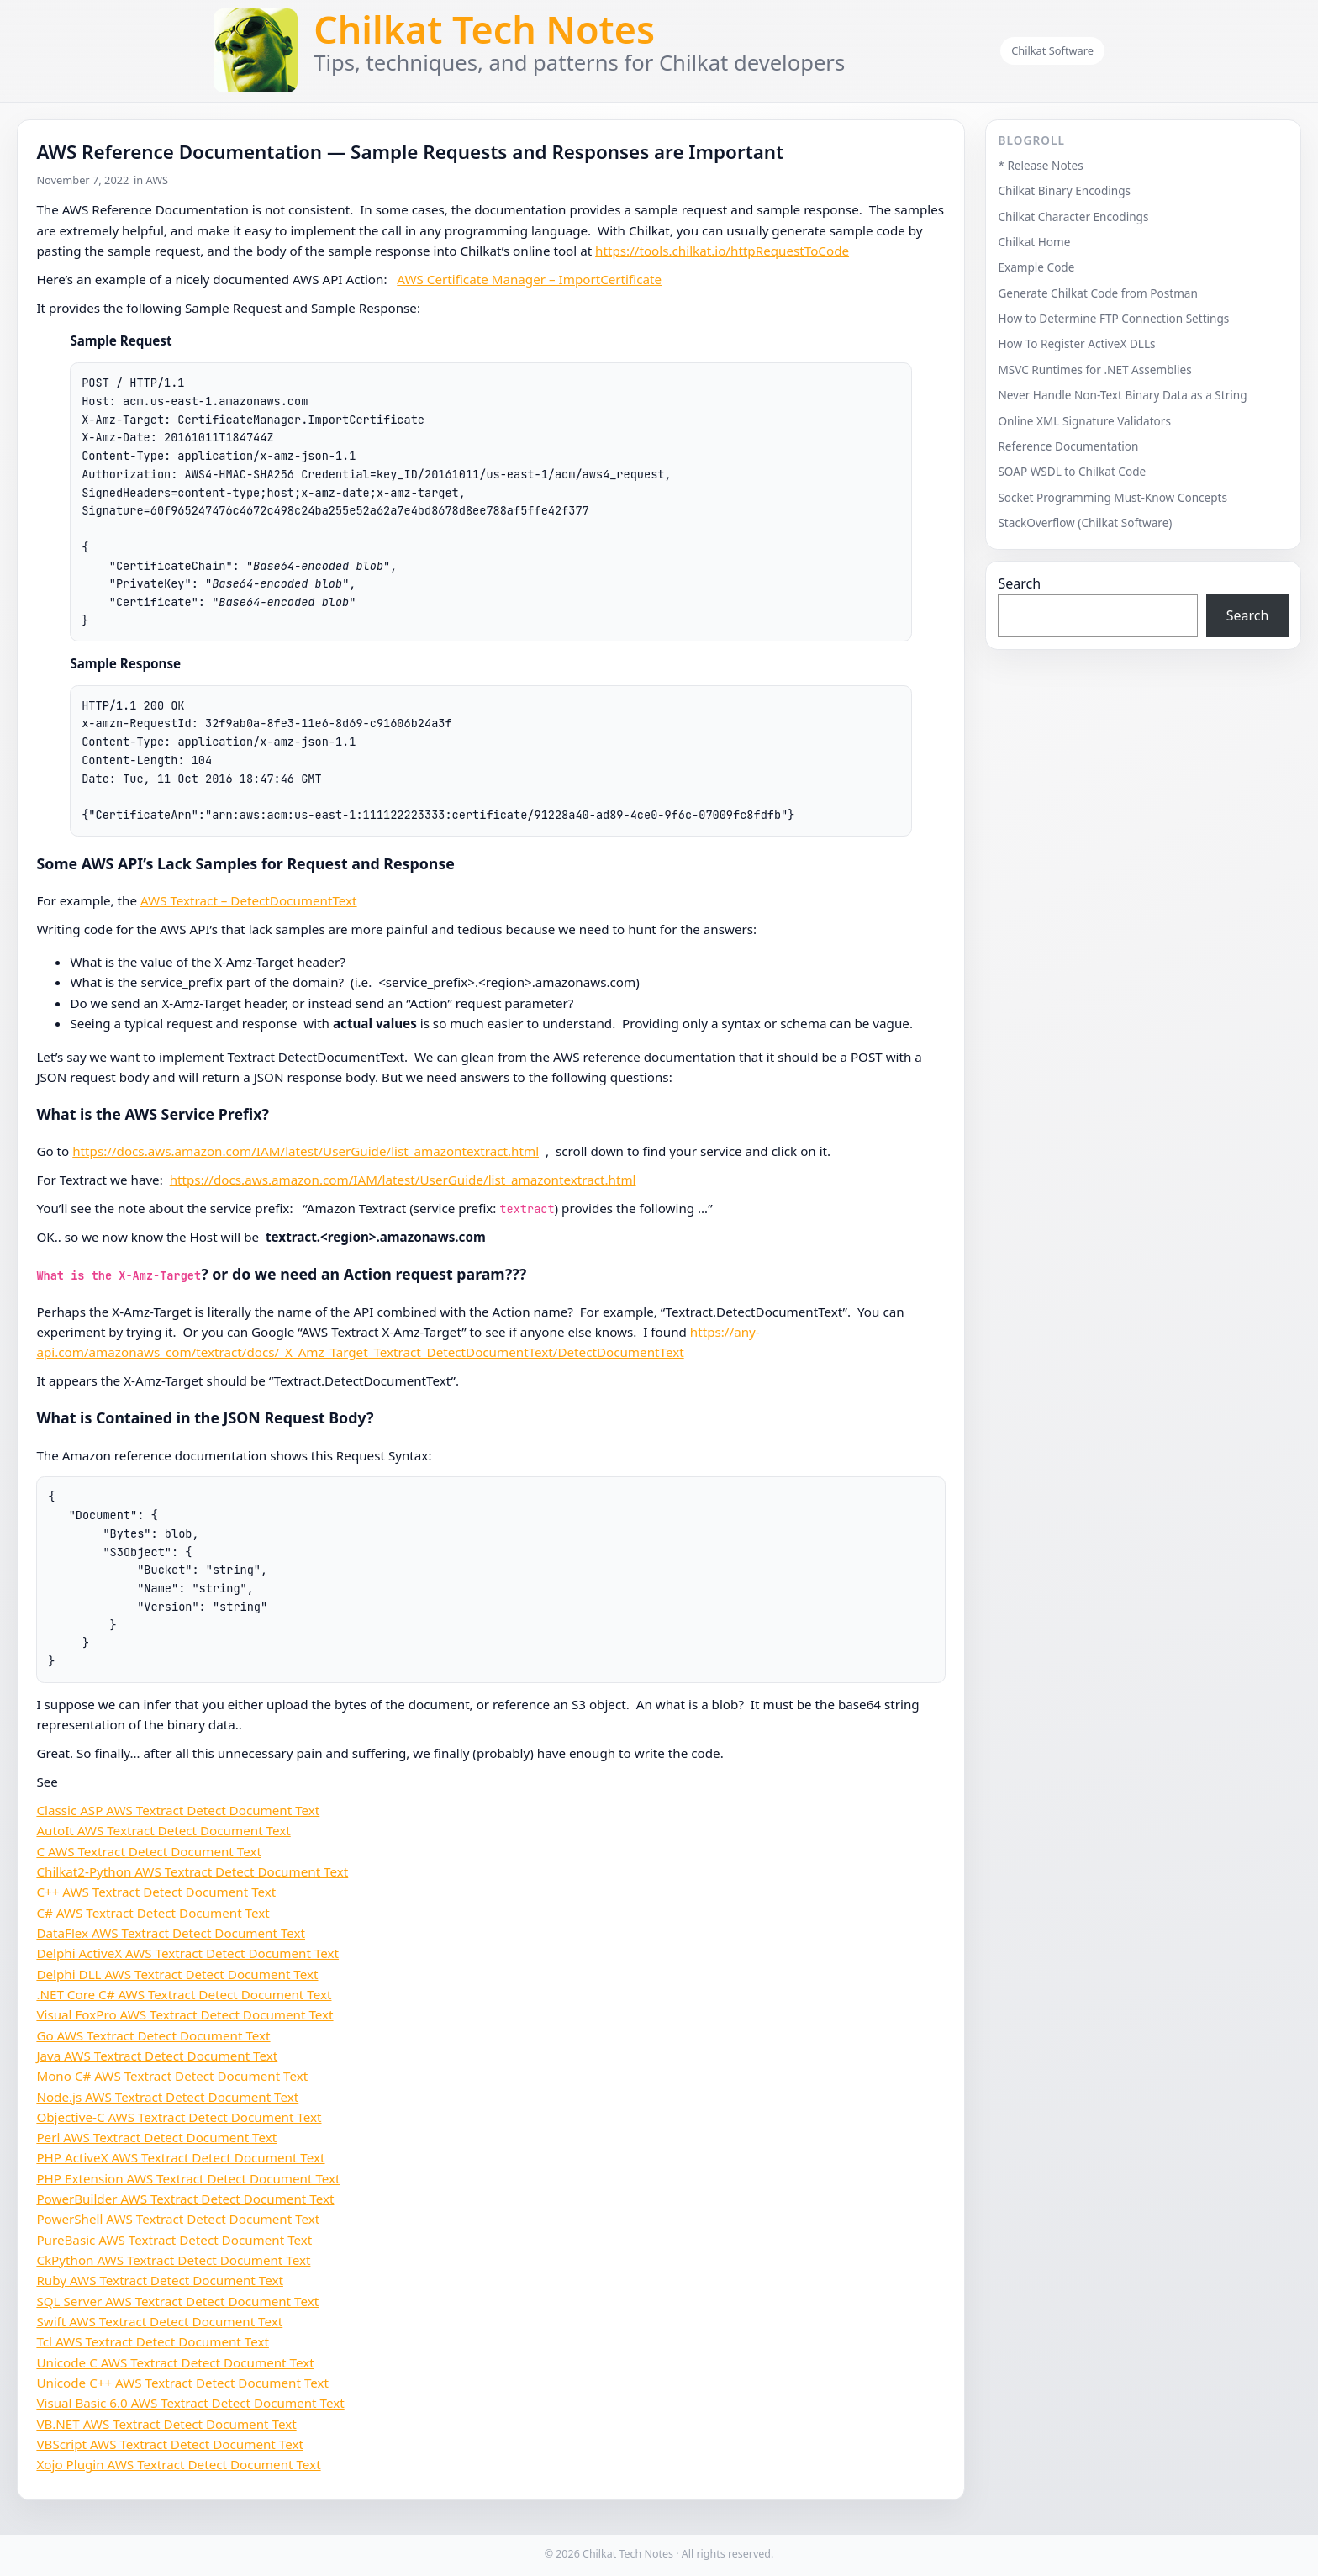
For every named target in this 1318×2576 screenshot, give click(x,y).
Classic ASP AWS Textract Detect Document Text (177, 1810)
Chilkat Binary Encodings (1064, 190)
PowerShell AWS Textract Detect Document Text (177, 2218)
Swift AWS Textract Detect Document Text (159, 2321)
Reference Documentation (1068, 446)
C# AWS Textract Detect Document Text (152, 1912)
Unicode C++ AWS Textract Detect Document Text (182, 2382)
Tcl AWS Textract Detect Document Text (152, 2341)
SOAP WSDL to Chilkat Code (1072, 471)
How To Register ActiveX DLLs (1076, 343)
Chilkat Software (1052, 50)
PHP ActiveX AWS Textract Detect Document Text (180, 2157)
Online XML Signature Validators (1084, 421)
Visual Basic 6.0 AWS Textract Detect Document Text (190, 2402)
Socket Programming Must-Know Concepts (1112, 497)
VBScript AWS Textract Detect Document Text (169, 2444)
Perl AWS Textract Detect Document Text (156, 2137)
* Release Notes (1040, 165)
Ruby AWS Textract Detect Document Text (159, 2280)
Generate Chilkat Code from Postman (1098, 293)
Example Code (1036, 267)
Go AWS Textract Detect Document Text (153, 2035)
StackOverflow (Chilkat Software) (1085, 523)
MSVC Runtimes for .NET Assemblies (1094, 369)
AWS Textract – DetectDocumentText (248, 900)
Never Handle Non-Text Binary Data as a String (1122, 395)
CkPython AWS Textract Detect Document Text (173, 2259)
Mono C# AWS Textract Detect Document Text (172, 2075)
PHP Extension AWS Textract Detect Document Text (188, 2178)
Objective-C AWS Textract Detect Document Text (178, 2117)
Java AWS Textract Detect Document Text (156, 2055)
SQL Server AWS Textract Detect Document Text (177, 2301)
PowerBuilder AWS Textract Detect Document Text (185, 2198)
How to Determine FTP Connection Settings (1113, 318)
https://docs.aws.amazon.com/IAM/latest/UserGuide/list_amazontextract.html (305, 1151)
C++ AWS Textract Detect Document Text (156, 1891)
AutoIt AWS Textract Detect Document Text (163, 1830)
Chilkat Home (1034, 242)
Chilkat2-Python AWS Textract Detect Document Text (192, 1871)
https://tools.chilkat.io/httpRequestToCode (722, 250)
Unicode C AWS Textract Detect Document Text (175, 2362)
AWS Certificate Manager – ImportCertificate (529, 279)
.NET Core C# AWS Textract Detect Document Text (183, 1994)
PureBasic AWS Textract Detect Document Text (174, 2239)
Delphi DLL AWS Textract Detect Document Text (177, 1974)
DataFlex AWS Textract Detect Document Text (170, 1932)
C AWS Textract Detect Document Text (148, 1851)
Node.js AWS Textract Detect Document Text (167, 2096)
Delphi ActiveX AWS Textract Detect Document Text (187, 1953)
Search (1019, 583)
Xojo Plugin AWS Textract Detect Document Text (178, 2464)
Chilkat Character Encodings (1073, 216)
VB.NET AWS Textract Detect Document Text (166, 2423)
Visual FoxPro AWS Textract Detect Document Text (184, 2014)
